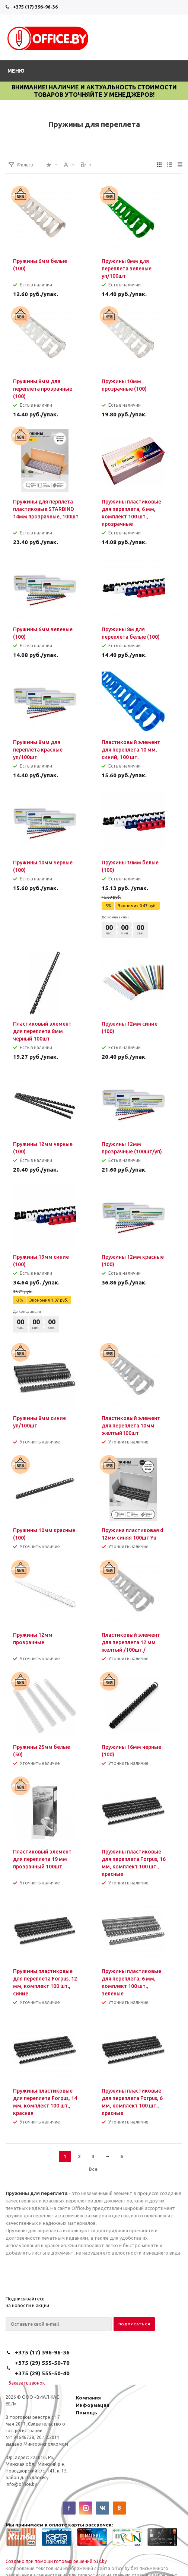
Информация (92, 2405)
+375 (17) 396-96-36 (35, 6)
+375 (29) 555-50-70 (42, 2363)
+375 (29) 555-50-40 (42, 2373)
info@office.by (21, 2484)
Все (93, 2169)
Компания (88, 2397)
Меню (16, 71)
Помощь (86, 2412)
